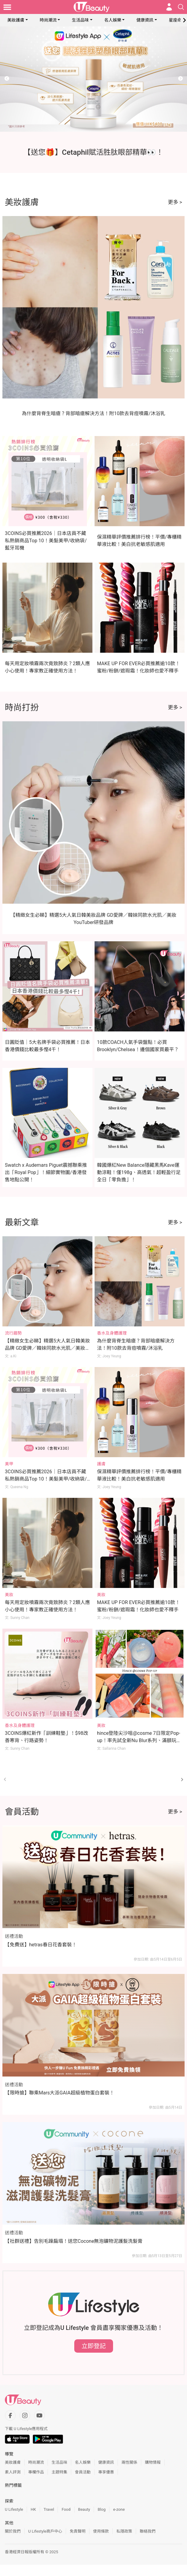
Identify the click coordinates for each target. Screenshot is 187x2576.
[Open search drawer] (181, 7)
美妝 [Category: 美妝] (9, 1594)
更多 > (175, 202)
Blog (101, 2509)
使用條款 (101, 2531)
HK (33, 2509)
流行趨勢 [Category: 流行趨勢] (13, 1333)
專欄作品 (36, 2472)
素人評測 (13, 2472)
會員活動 (83, 2472)
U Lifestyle (14, 2509)
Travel (49, 2509)
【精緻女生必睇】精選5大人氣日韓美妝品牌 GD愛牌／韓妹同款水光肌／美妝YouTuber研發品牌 (47, 1348)
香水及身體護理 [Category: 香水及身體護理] (112, 1333)
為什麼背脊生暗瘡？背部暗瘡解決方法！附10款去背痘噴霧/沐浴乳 (93, 413)
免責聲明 (77, 2531)
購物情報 (153, 2462)
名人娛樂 (112, 20)
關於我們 (13, 2531)
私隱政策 (124, 2531)
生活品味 (80, 20)
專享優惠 (106, 2472)
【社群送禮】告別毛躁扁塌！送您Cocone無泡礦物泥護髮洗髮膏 (73, 2241)
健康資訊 (144, 20)
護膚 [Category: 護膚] (101, 1463)
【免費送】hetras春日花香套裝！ (41, 1945)
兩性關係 (129, 2462)
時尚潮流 (48, 20)
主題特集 (59, 2472)
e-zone (119, 2509)
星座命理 (177, 20)
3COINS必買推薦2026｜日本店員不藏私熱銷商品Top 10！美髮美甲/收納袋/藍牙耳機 (46, 540)
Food (66, 2509)
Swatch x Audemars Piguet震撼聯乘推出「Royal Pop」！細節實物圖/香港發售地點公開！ (46, 1172)
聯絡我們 (147, 2531)
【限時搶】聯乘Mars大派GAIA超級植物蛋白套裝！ (59, 2093)
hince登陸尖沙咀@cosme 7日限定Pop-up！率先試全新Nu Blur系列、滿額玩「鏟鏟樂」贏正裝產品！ (138, 1740)
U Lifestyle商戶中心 (45, 2531)
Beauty (84, 2509)
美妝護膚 (15, 20)
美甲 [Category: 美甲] (9, 1463)
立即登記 (94, 2346)
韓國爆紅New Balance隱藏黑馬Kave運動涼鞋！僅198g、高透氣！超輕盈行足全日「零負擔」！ (139, 1172)
